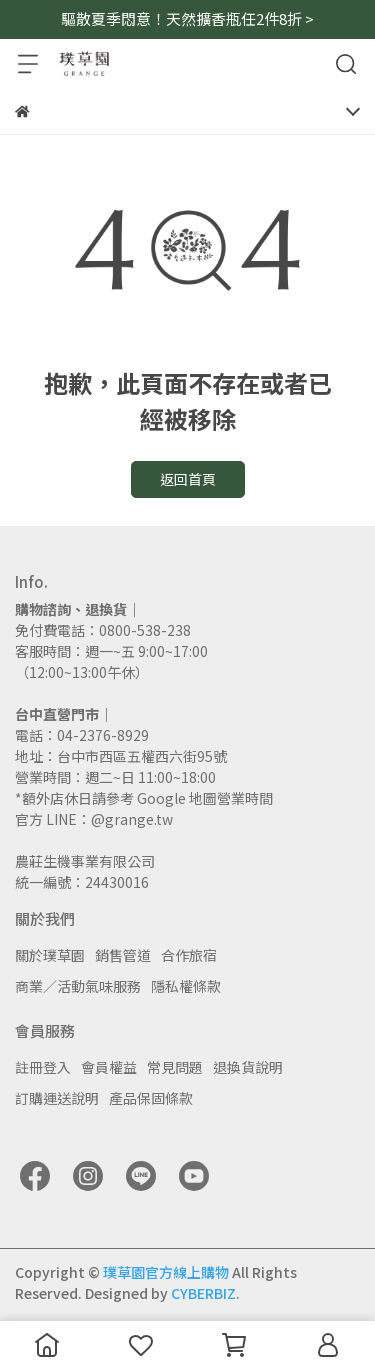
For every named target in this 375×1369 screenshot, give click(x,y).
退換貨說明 (248, 1067)
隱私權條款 (186, 986)
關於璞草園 (50, 955)
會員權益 (109, 1067)
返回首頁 (188, 479)
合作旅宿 (189, 955)
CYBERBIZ (203, 1293)
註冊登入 (43, 1067)
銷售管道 (123, 955)
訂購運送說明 (57, 1098)
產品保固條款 (151, 1098)
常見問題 (175, 1067)
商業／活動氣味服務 (78, 986)
